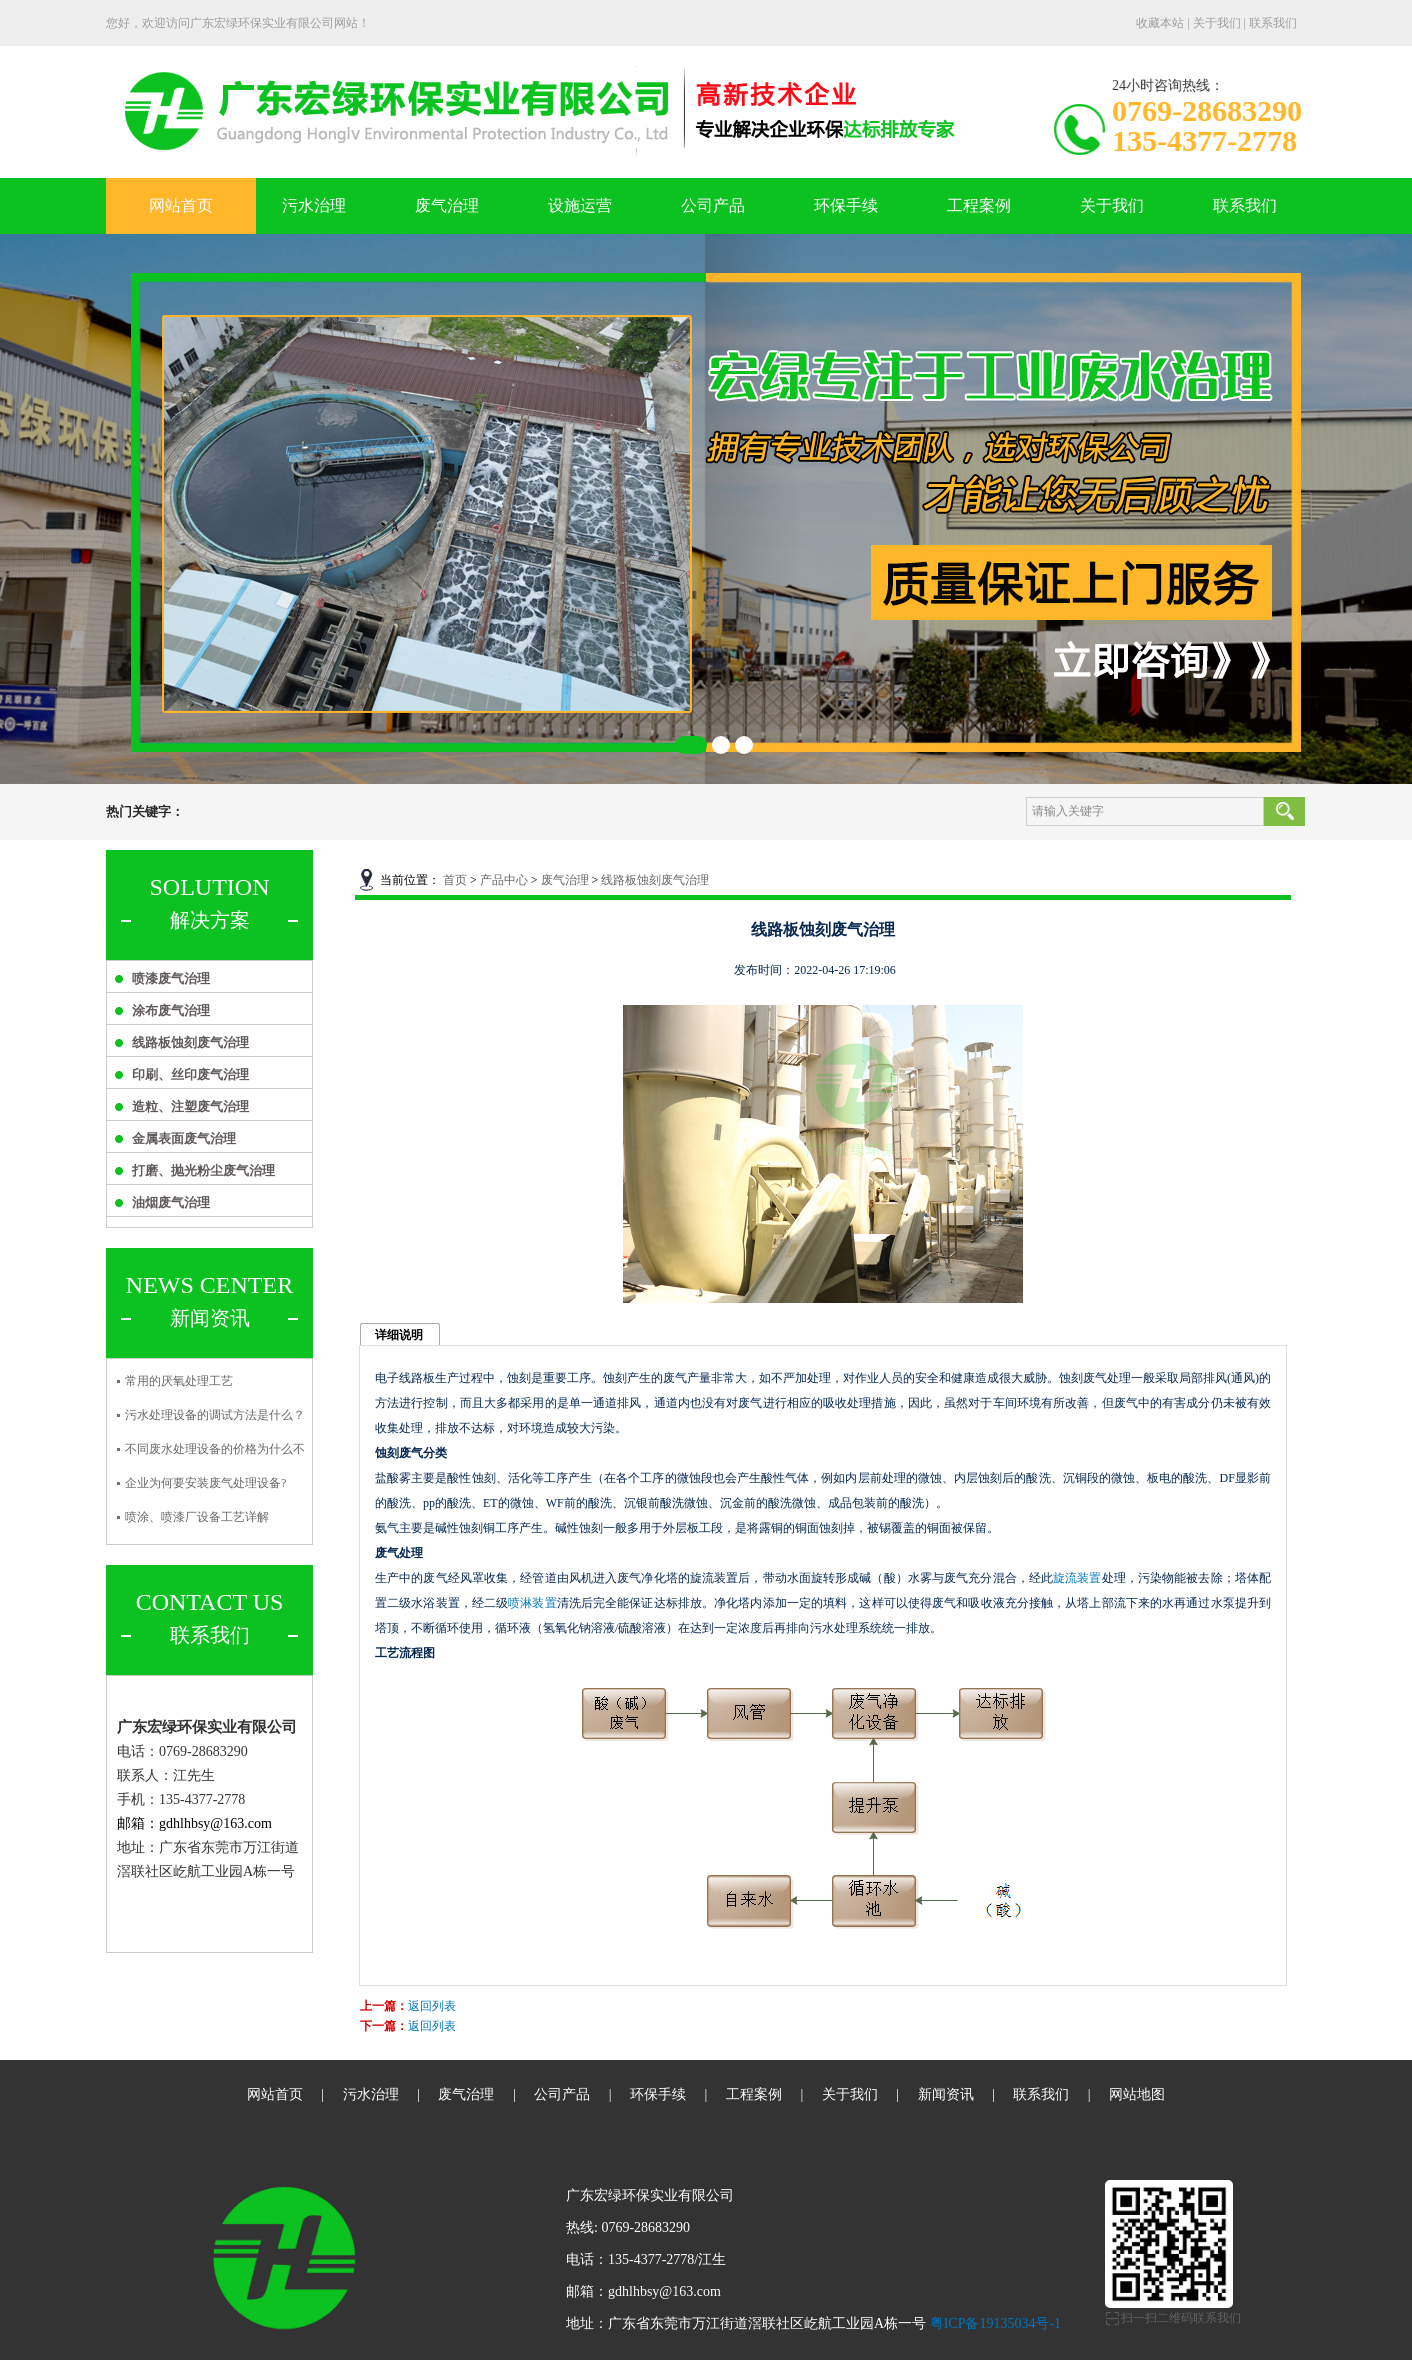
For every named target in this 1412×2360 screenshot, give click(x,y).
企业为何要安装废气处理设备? (205, 1483)
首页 (455, 880)
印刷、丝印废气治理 (190, 1074)
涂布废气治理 (171, 1010)
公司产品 (713, 205)
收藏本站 (1160, 23)
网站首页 (181, 205)
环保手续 (846, 205)
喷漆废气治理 (171, 978)
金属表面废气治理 (184, 1138)
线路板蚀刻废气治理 (190, 1042)
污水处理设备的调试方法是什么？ (215, 1415)
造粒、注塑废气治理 (190, 1106)
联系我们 (1273, 23)
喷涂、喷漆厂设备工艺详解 (197, 1517)
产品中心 (504, 880)
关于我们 (1217, 23)
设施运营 (580, 205)
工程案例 (979, 205)
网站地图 (1137, 2094)
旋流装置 (1077, 1578)
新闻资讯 (946, 2094)
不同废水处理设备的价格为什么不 (215, 1449)
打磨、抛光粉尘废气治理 (203, 1170)
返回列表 (432, 2006)
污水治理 (314, 205)
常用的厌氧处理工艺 (179, 1381)
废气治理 (447, 205)
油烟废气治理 (171, 1202)
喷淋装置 (532, 1603)
